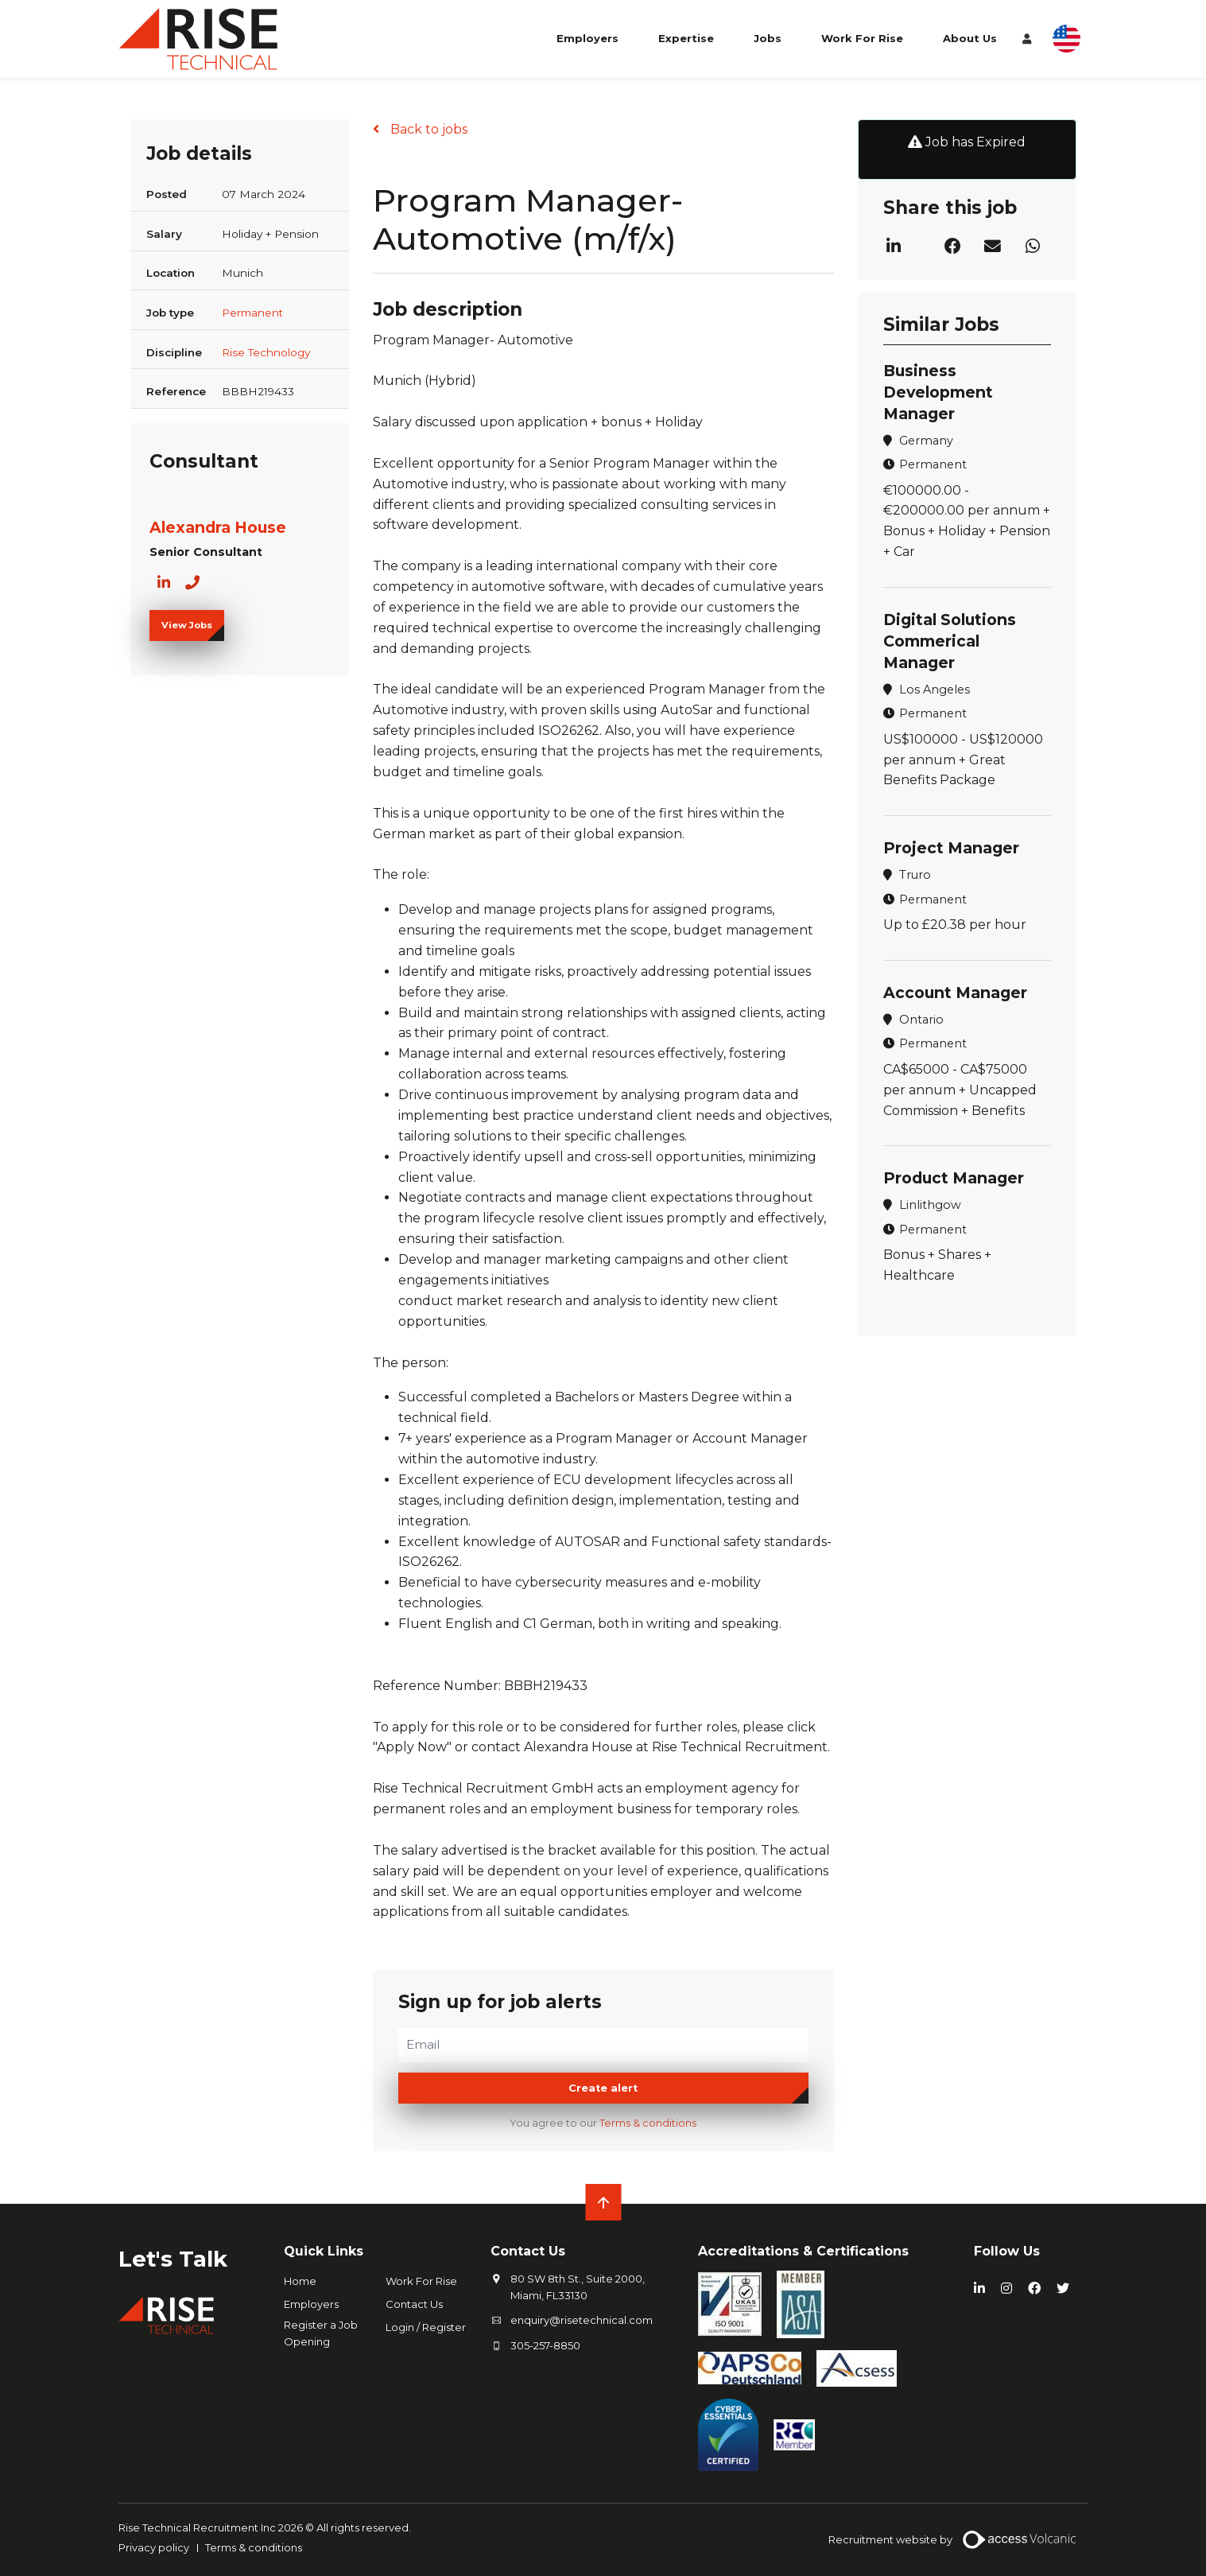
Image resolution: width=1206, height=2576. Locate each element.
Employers (587, 38)
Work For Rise (862, 38)
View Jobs (186, 625)
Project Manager (951, 847)
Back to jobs (427, 129)
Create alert (603, 2088)
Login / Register (426, 2327)
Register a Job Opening (321, 2333)
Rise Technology (266, 352)
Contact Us (414, 2304)
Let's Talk (172, 2258)
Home (300, 2281)
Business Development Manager (938, 392)
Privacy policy (153, 2547)
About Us (970, 38)
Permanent (252, 312)
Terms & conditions (647, 2123)
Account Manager (955, 992)
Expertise (686, 38)
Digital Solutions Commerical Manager (949, 641)
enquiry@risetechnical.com (581, 2320)
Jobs (767, 38)
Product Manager (953, 1177)
